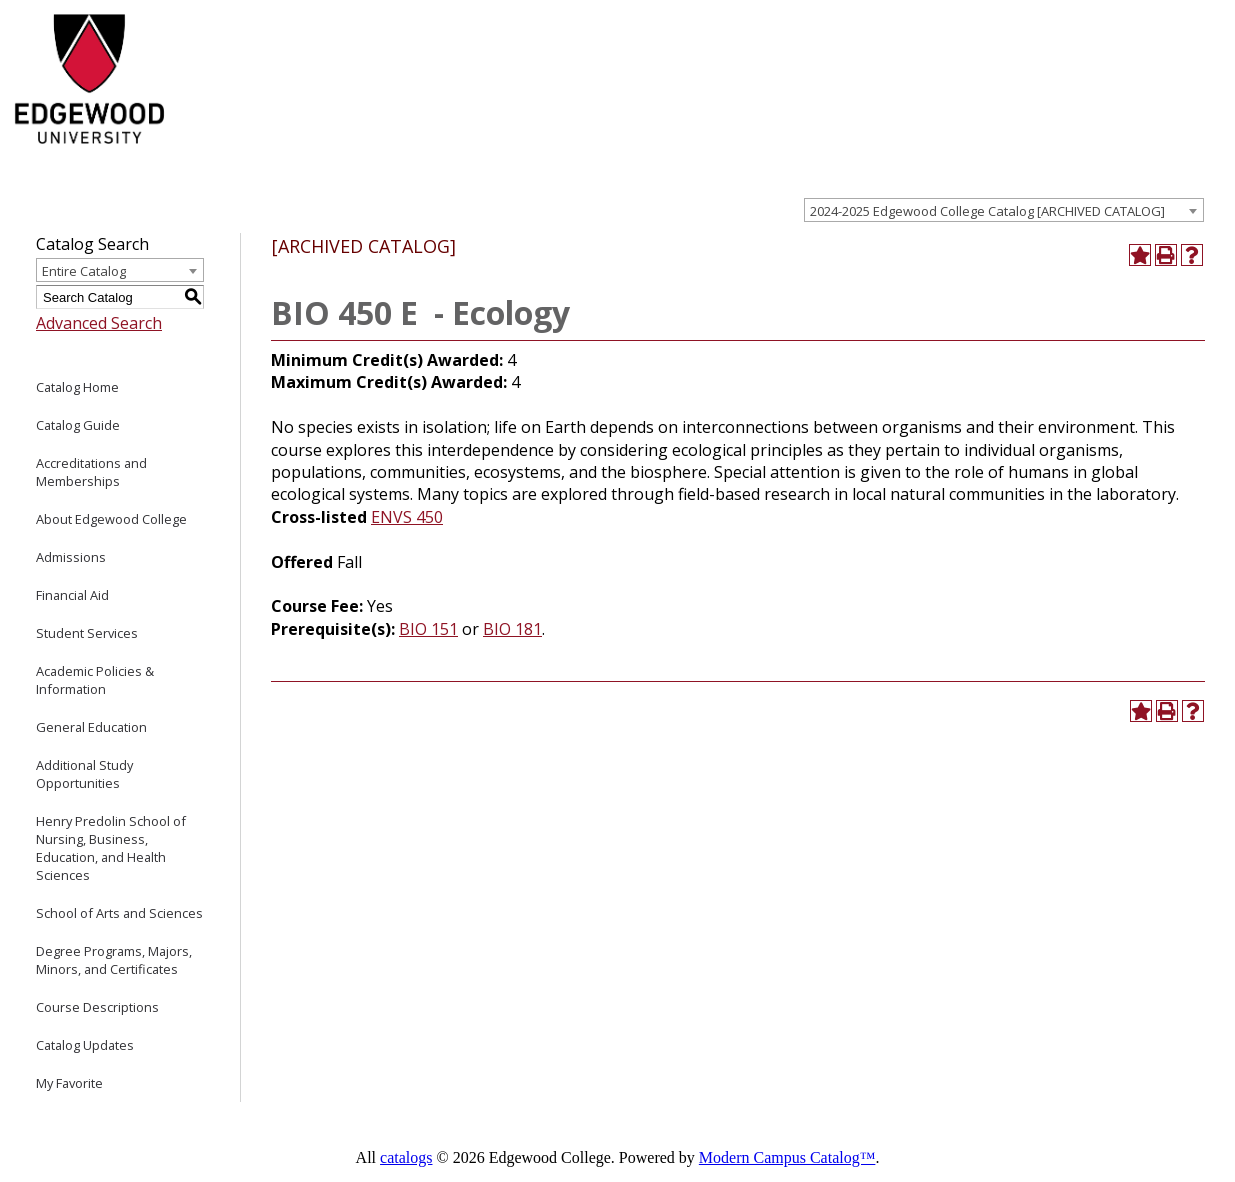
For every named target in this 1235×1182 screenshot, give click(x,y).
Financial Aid (72, 595)
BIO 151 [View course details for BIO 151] (428, 629)
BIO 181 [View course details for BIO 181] (512, 629)
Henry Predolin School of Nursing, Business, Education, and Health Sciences (111, 848)
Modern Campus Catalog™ (787, 1157)
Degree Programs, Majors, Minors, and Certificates (114, 960)
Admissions (71, 557)
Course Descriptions (97, 1007)
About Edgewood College (111, 519)
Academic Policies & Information (95, 680)
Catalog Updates (85, 1045)
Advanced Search (99, 323)
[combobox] (1004, 210)
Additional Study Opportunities (84, 774)
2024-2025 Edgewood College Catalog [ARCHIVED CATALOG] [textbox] (987, 211)
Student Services (87, 633)
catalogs (406, 1157)
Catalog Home (77, 387)
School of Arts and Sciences (119, 913)
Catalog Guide (78, 425)
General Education (91, 727)
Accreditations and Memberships (91, 472)
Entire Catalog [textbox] (84, 271)
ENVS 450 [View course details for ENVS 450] (407, 517)
